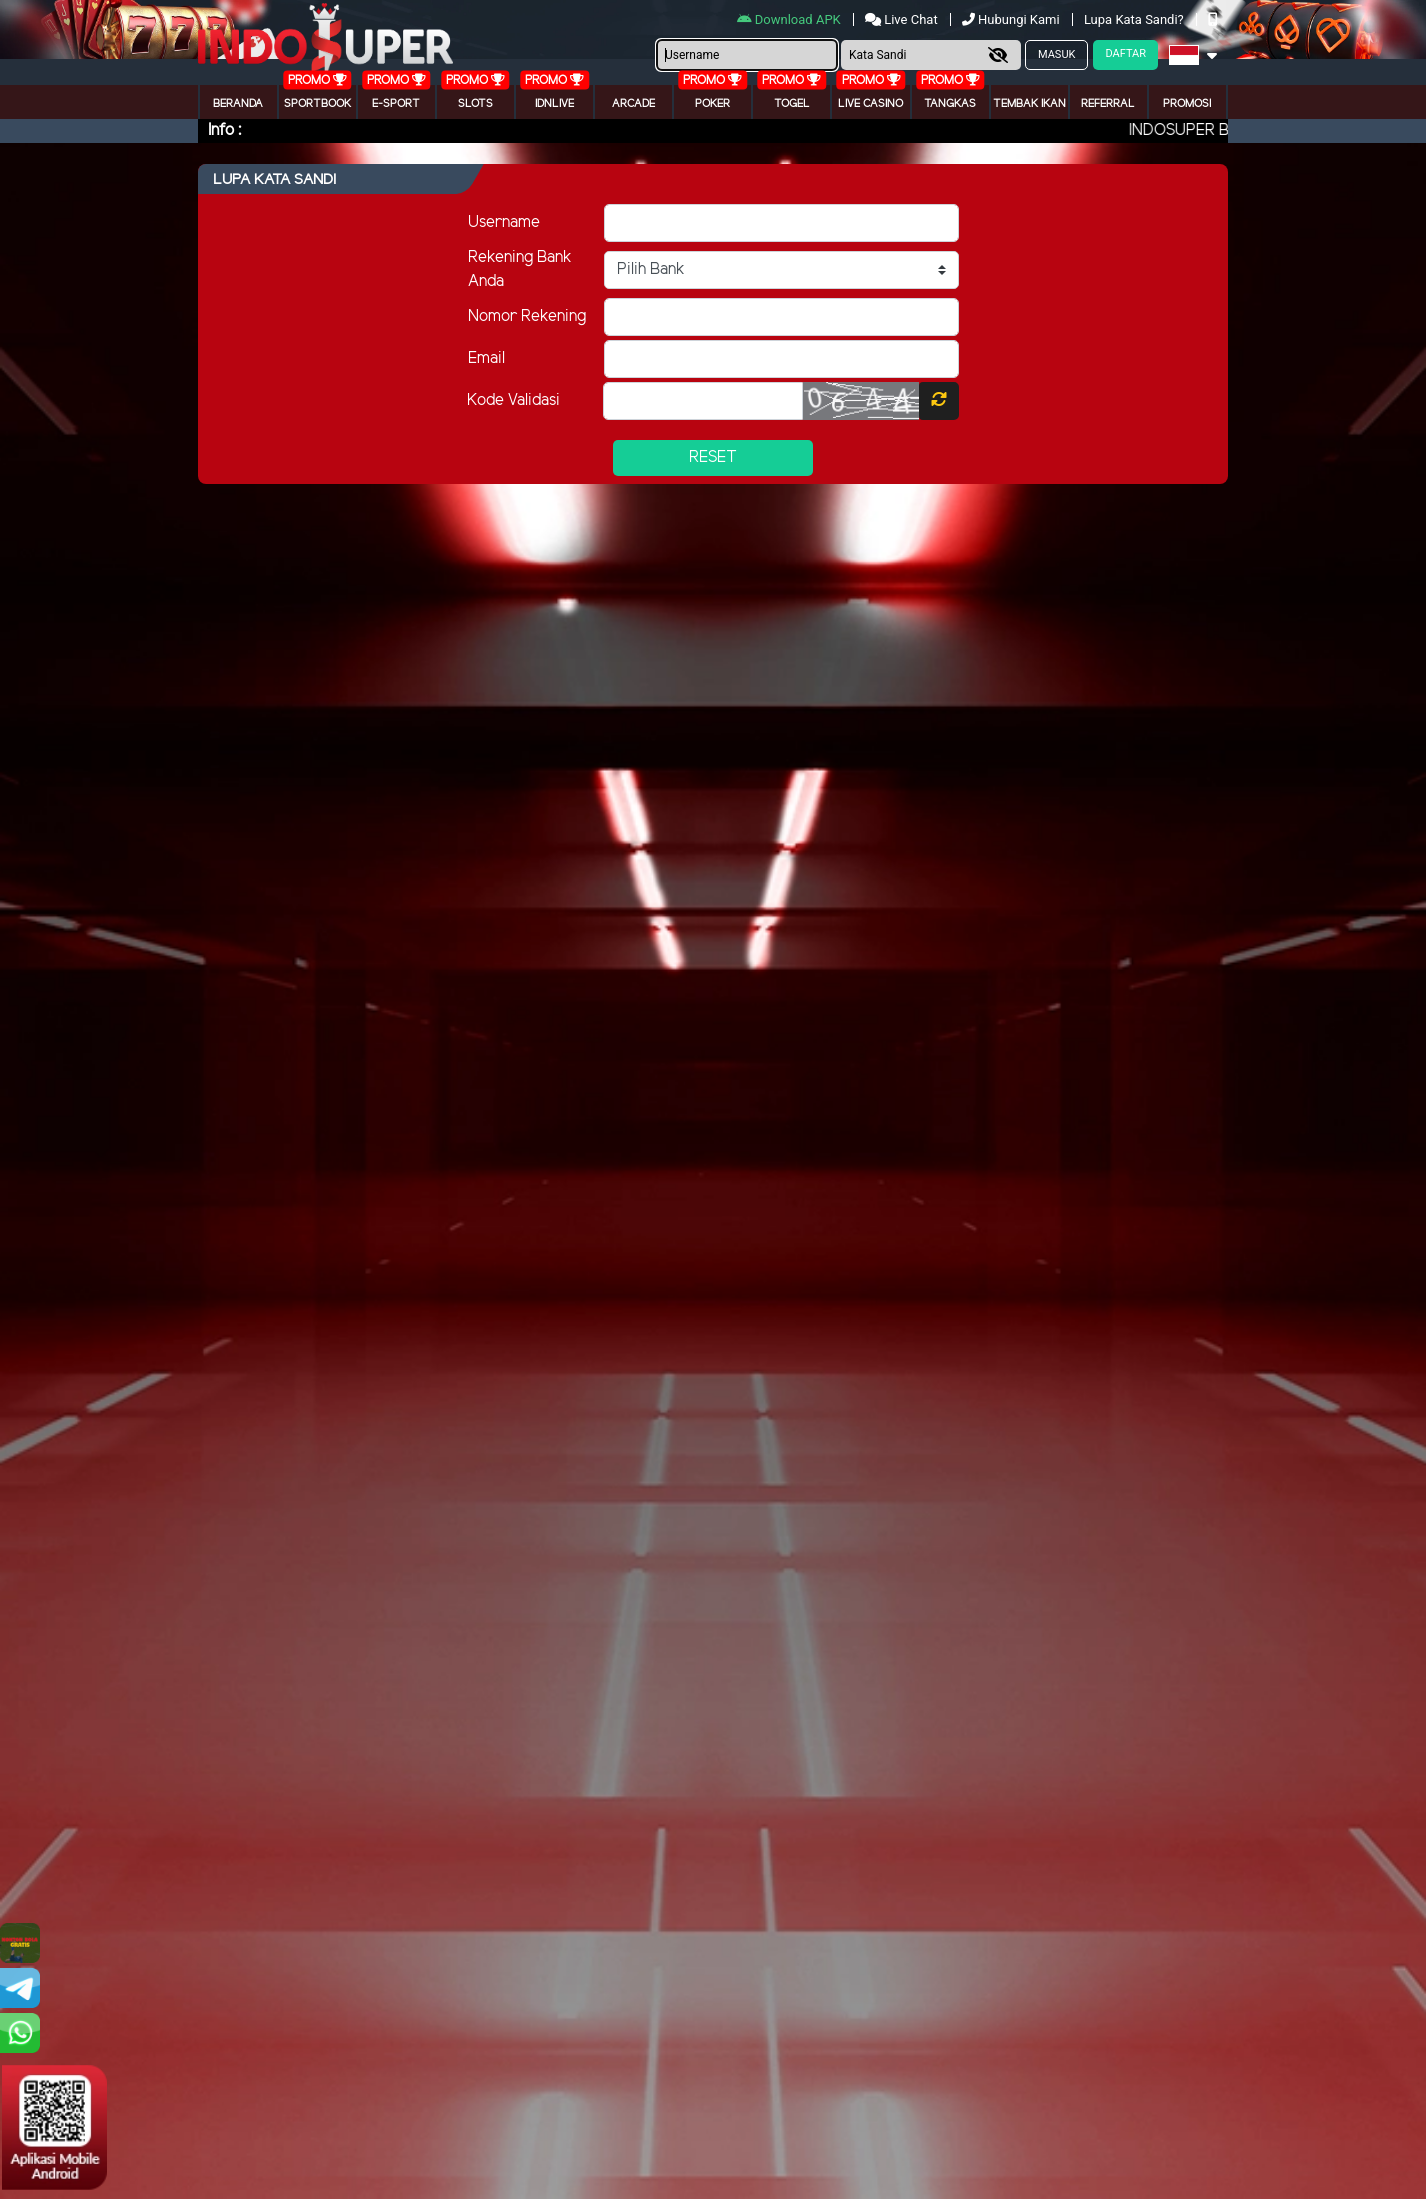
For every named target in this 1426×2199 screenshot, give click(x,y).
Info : (224, 130)
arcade (633, 104)
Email (486, 358)
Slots (475, 104)
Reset (713, 457)
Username (504, 222)
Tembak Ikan (1029, 104)
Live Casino (870, 104)
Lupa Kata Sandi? (1135, 19)
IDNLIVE (554, 104)
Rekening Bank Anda (520, 269)
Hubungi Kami (1012, 19)
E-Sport (396, 104)
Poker (712, 104)
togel (792, 104)
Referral (1108, 104)
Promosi (1187, 104)
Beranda (238, 104)
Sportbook (317, 104)
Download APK (790, 19)
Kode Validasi (513, 400)
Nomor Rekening (527, 316)
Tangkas (950, 104)
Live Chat (903, 19)
